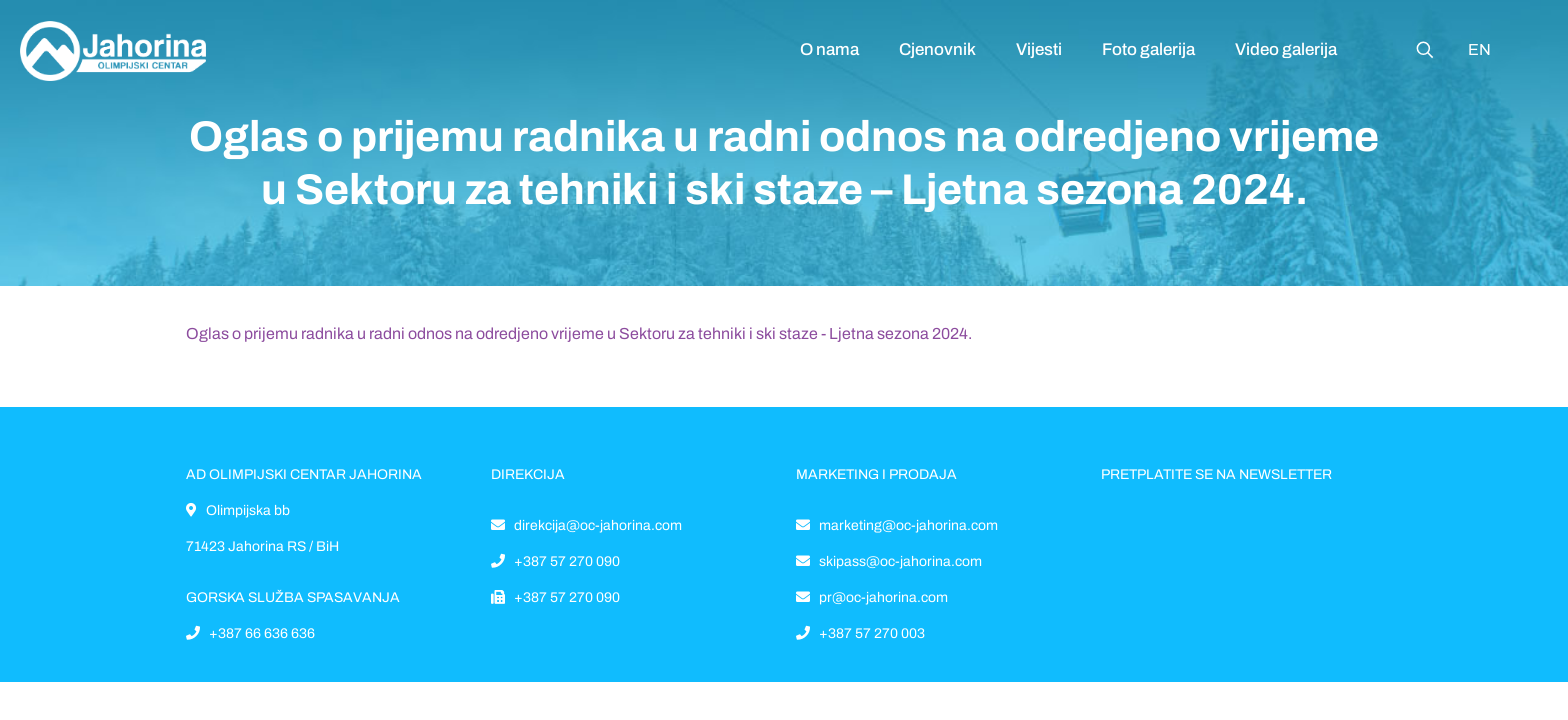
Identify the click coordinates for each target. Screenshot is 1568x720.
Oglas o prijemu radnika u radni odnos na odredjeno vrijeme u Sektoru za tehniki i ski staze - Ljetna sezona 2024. (579, 333)
